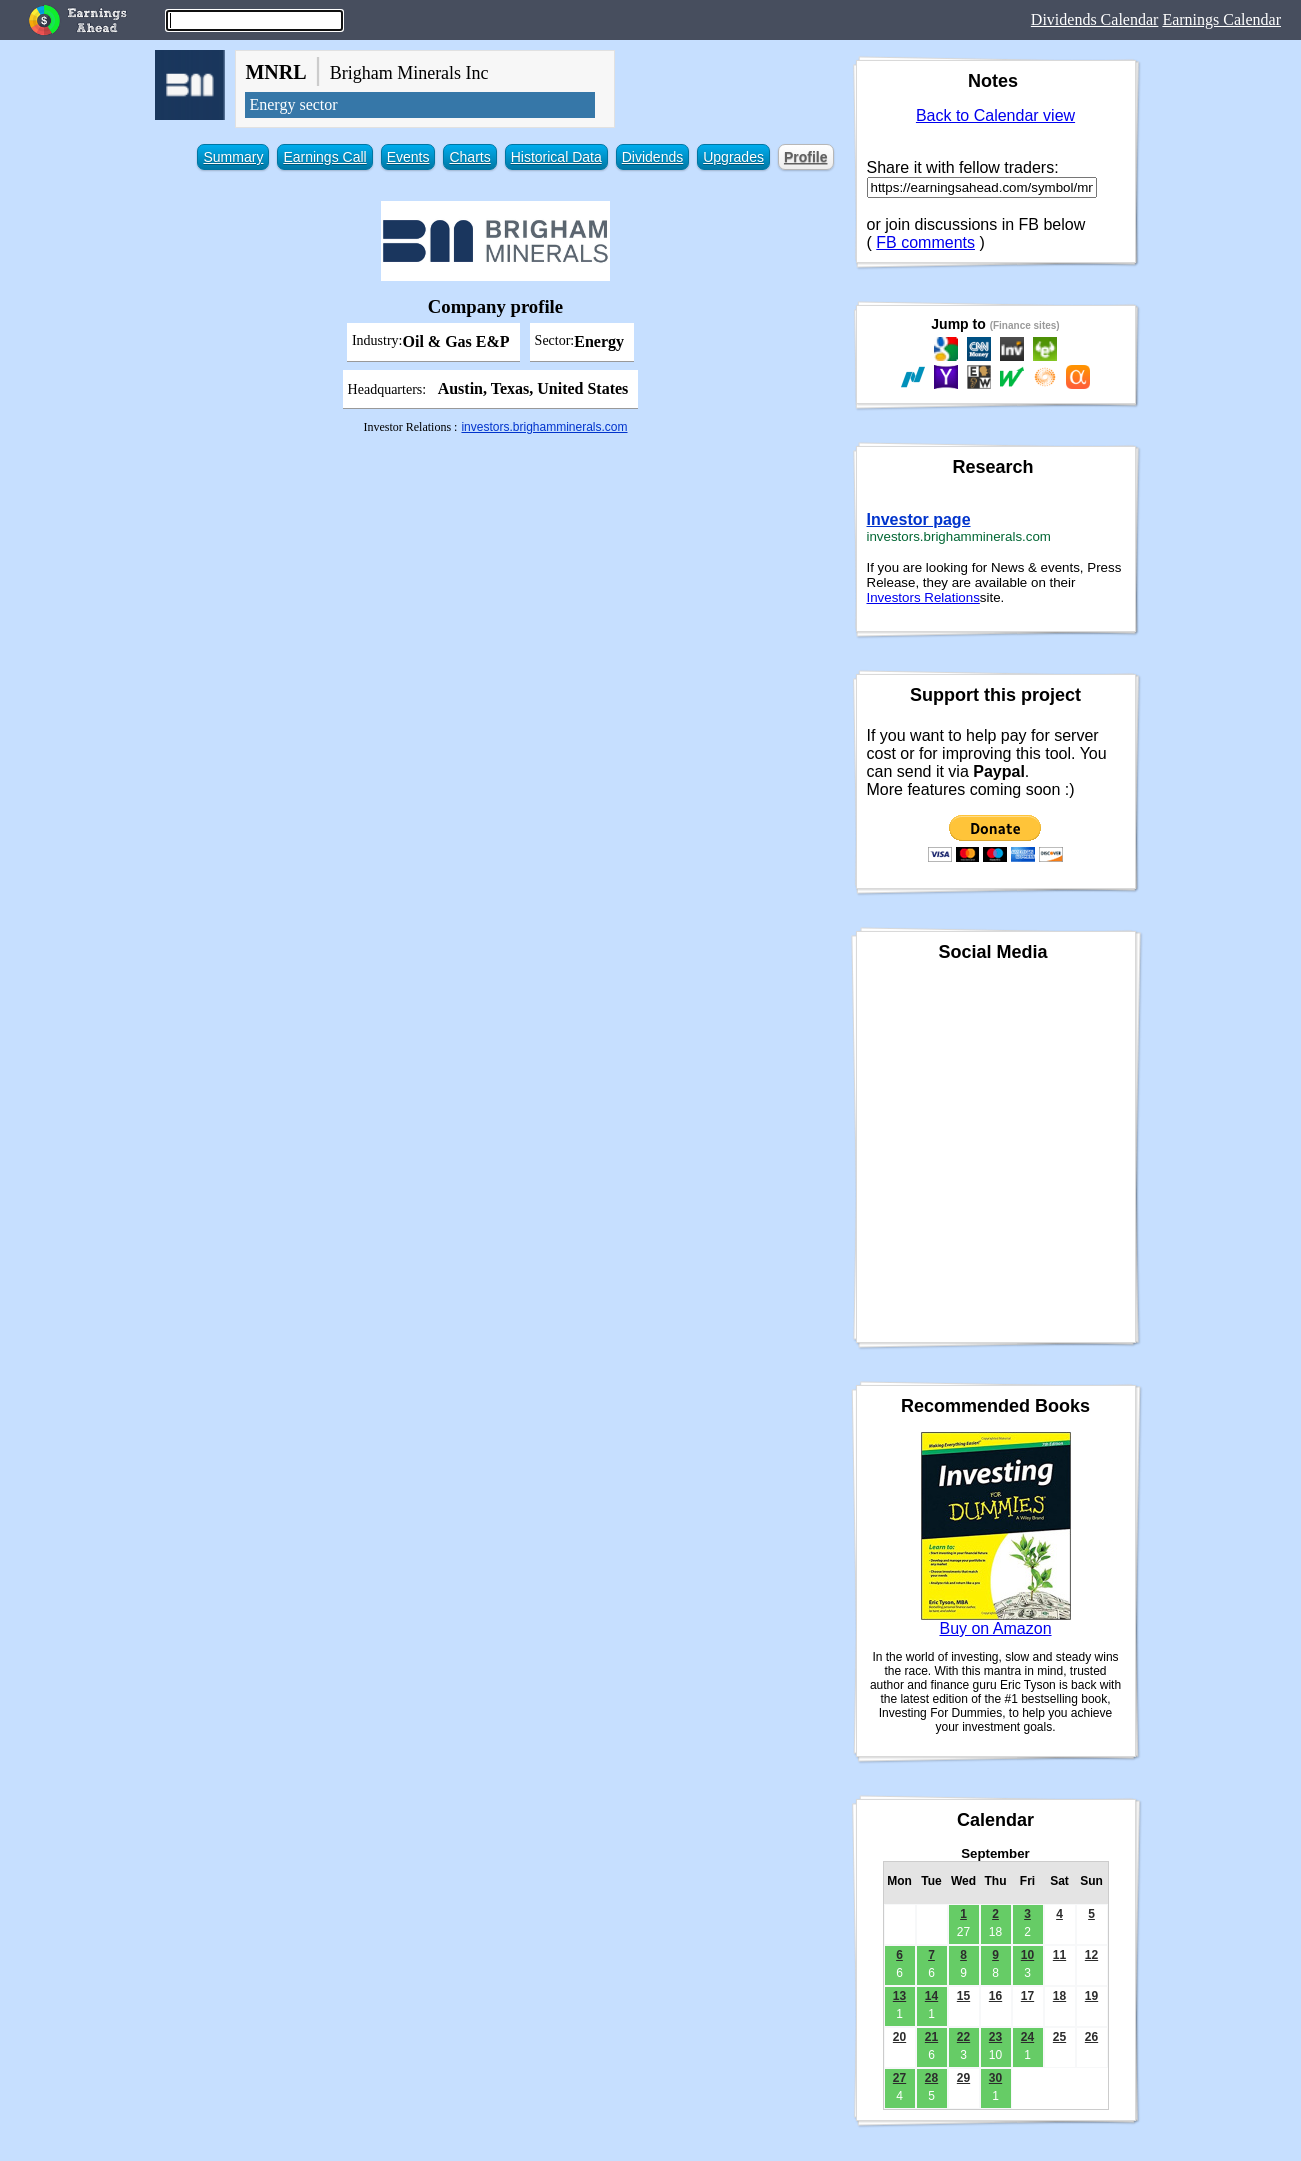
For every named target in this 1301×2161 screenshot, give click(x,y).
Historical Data (556, 157)
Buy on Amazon (995, 1628)
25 (1059, 2037)
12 (1091, 1955)
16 (995, 1996)
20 (899, 2037)
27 (899, 2078)
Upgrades (733, 157)
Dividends (652, 157)
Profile (806, 157)
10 (1027, 1955)
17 (1027, 1996)
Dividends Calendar (1095, 19)
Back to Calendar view (995, 115)
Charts (469, 157)
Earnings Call (324, 157)
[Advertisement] (495, 580)
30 (995, 2078)
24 (1027, 2037)
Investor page (919, 519)
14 (931, 1996)
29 (963, 2078)
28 (931, 2078)
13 (899, 1996)
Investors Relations (923, 597)
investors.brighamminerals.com (544, 427)
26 (1091, 2037)
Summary (233, 157)
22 (963, 2037)
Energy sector (293, 104)
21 (931, 2037)
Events (408, 157)
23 (995, 2037)
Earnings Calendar (1221, 19)
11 (1059, 1955)
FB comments (925, 242)
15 (963, 1996)
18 (1059, 1996)
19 (1091, 1996)
